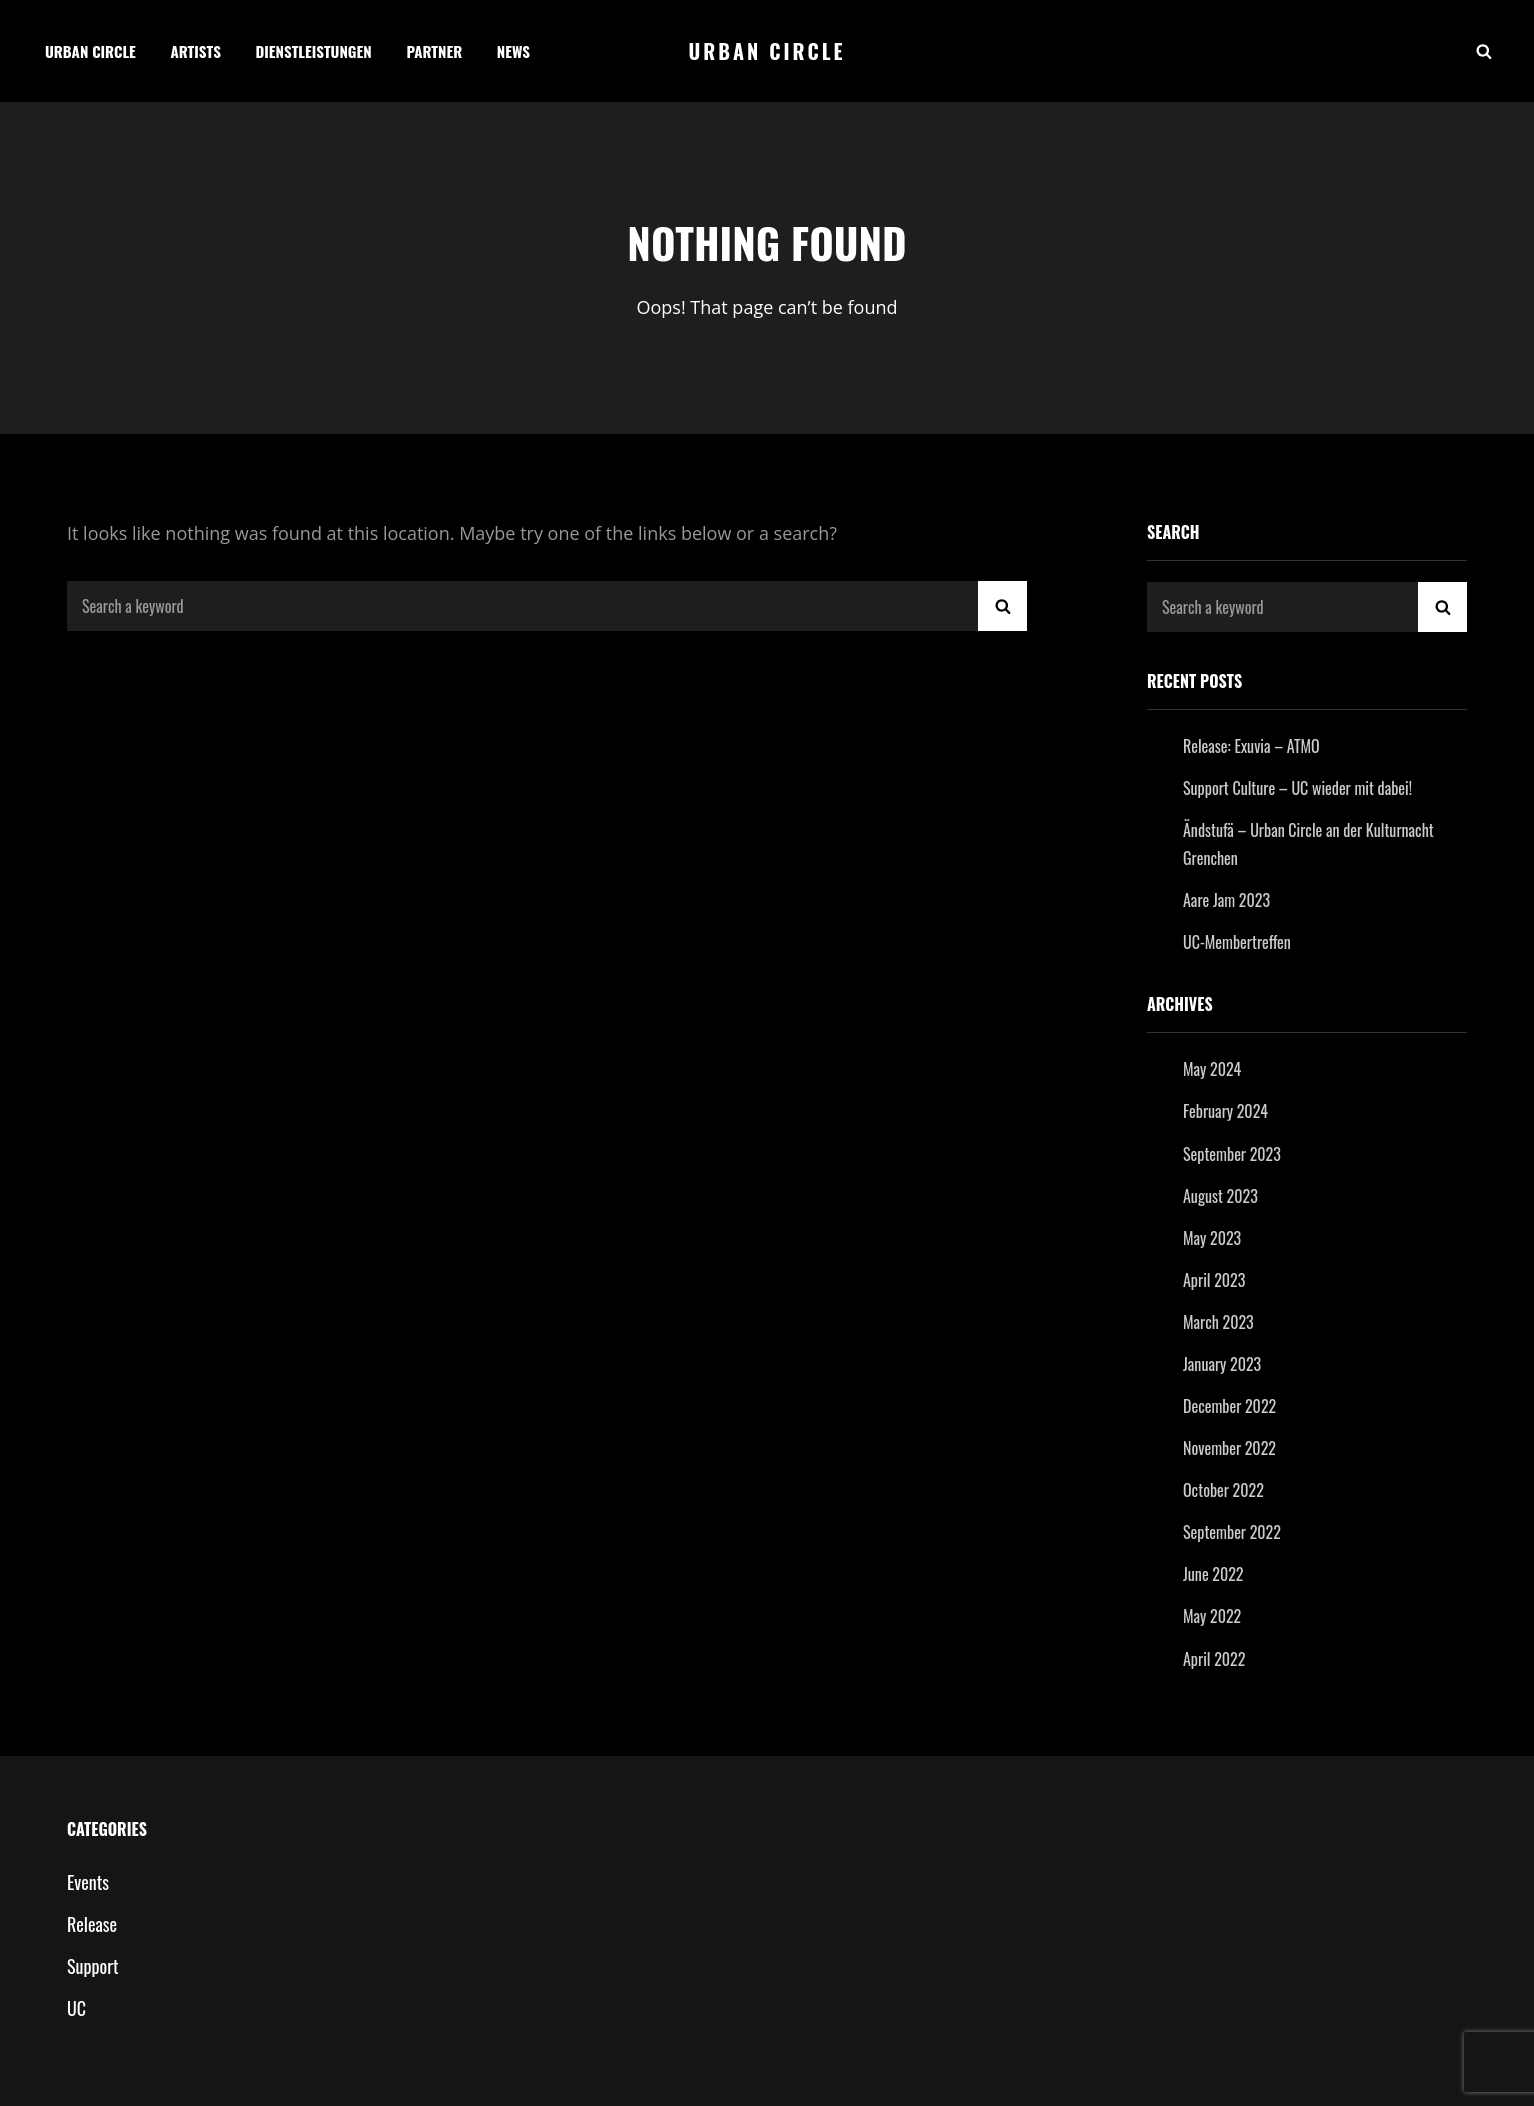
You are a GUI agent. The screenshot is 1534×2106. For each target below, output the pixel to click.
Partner (434, 51)
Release (92, 1924)
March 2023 (1218, 1322)
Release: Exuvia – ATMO (1251, 746)
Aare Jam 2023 (1226, 900)
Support (92, 1966)
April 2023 (1214, 1280)
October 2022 (1223, 1490)
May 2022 (1212, 1616)
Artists (195, 51)
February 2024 (1225, 1111)
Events (88, 1882)
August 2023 (1220, 1196)
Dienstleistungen (314, 51)
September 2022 (1232, 1532)
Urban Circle (90, 51)
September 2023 (1232, 1154)
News (513, 51)
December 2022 (1229, 1406)
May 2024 (1212, 1069)
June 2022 (1213, 1574)
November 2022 (1229, 1448)
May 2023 (1212, 1238)
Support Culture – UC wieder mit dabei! (1297, 788)
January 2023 (1222, 1364)
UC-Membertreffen (1237, 942)
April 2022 (1214, 1659)
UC (76, 2008)
